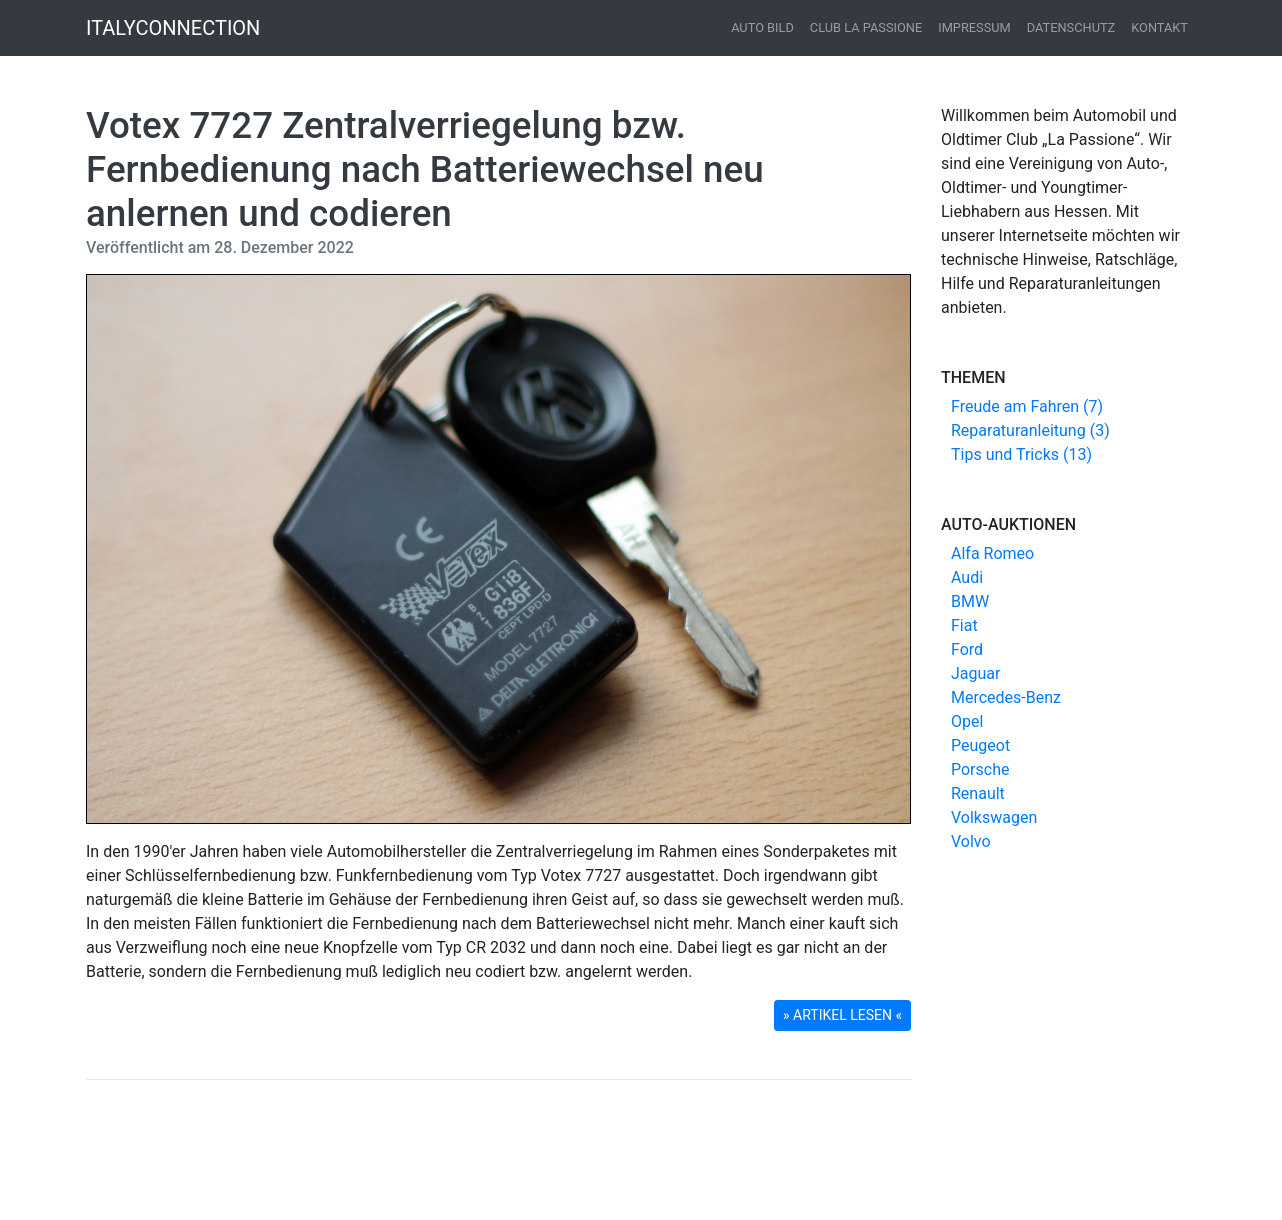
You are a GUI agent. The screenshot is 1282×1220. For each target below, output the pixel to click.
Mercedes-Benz (1006, 697)
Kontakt (1159, 27)
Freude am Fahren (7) (1027, 406)
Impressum (974, 27)
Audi (967, 577)
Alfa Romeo (992, 553)
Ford (967, 649)
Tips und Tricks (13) (1021, 454)
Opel (967, 721)
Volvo (971, 841)
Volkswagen (994, 817)
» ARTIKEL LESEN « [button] (842, 1015)
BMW (970, 601)
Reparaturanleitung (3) (1030, 430)
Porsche (980, 769)
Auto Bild (762, 27)
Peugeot (980, 745)
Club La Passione (866, 27)
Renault (978, 793)
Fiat (964, 625)
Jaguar (975, 673)
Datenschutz (1071, 27)
